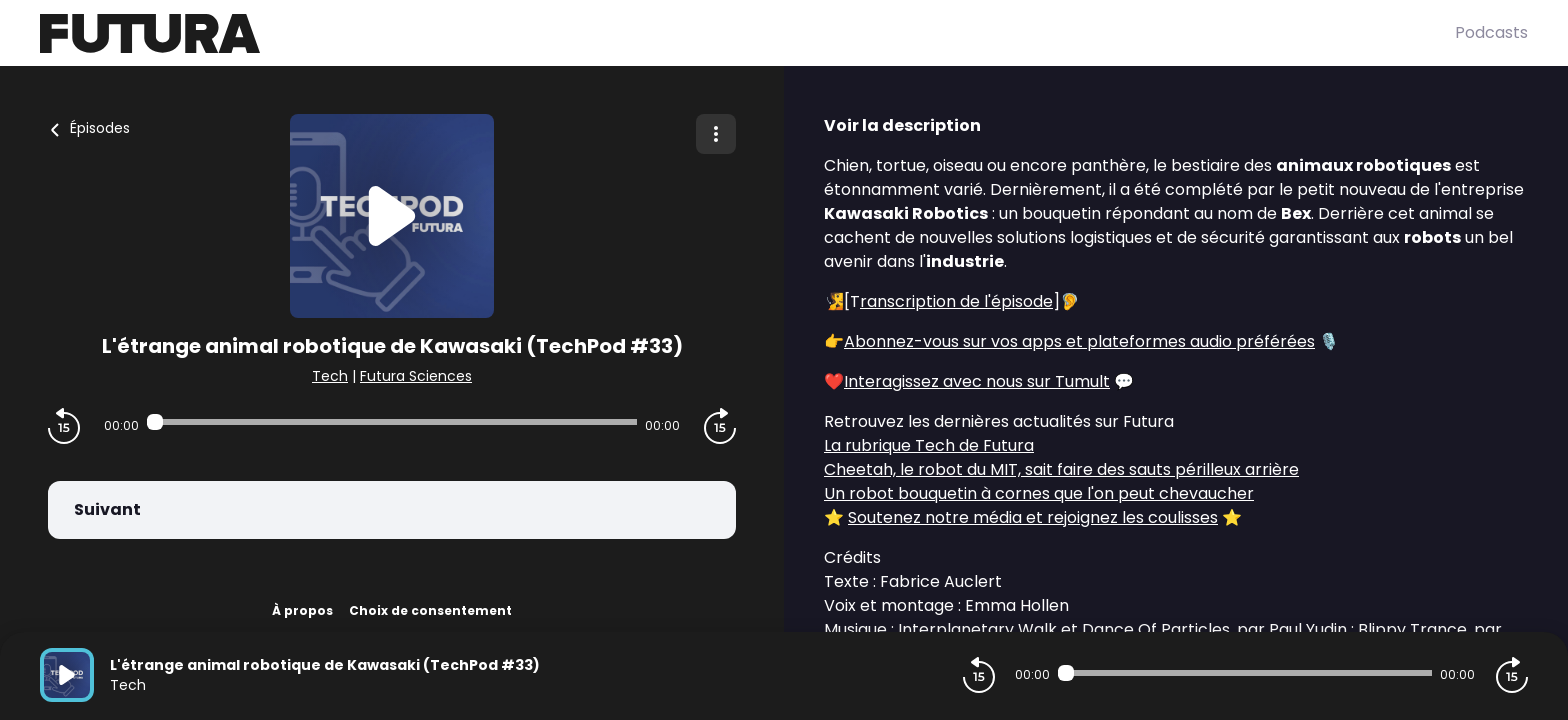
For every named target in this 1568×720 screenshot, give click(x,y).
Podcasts (1491, 32)
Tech (330, 376)
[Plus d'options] (716, 134)
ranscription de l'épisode (956, 301)
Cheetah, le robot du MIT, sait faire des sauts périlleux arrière (1061, 469)
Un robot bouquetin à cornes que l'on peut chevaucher (1039, 493)
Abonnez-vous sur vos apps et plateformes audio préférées (1079, 341)
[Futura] (747, 33)
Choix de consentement (430, 610)
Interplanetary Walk (977, 629)
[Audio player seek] (392, 422)
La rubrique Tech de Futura (929, 445)
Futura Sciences (416, 376)
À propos (302, 610)
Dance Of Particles (1156, 629)
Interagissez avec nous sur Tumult (977, 381)
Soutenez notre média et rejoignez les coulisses (1033, 517)
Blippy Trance (1412, 629)
